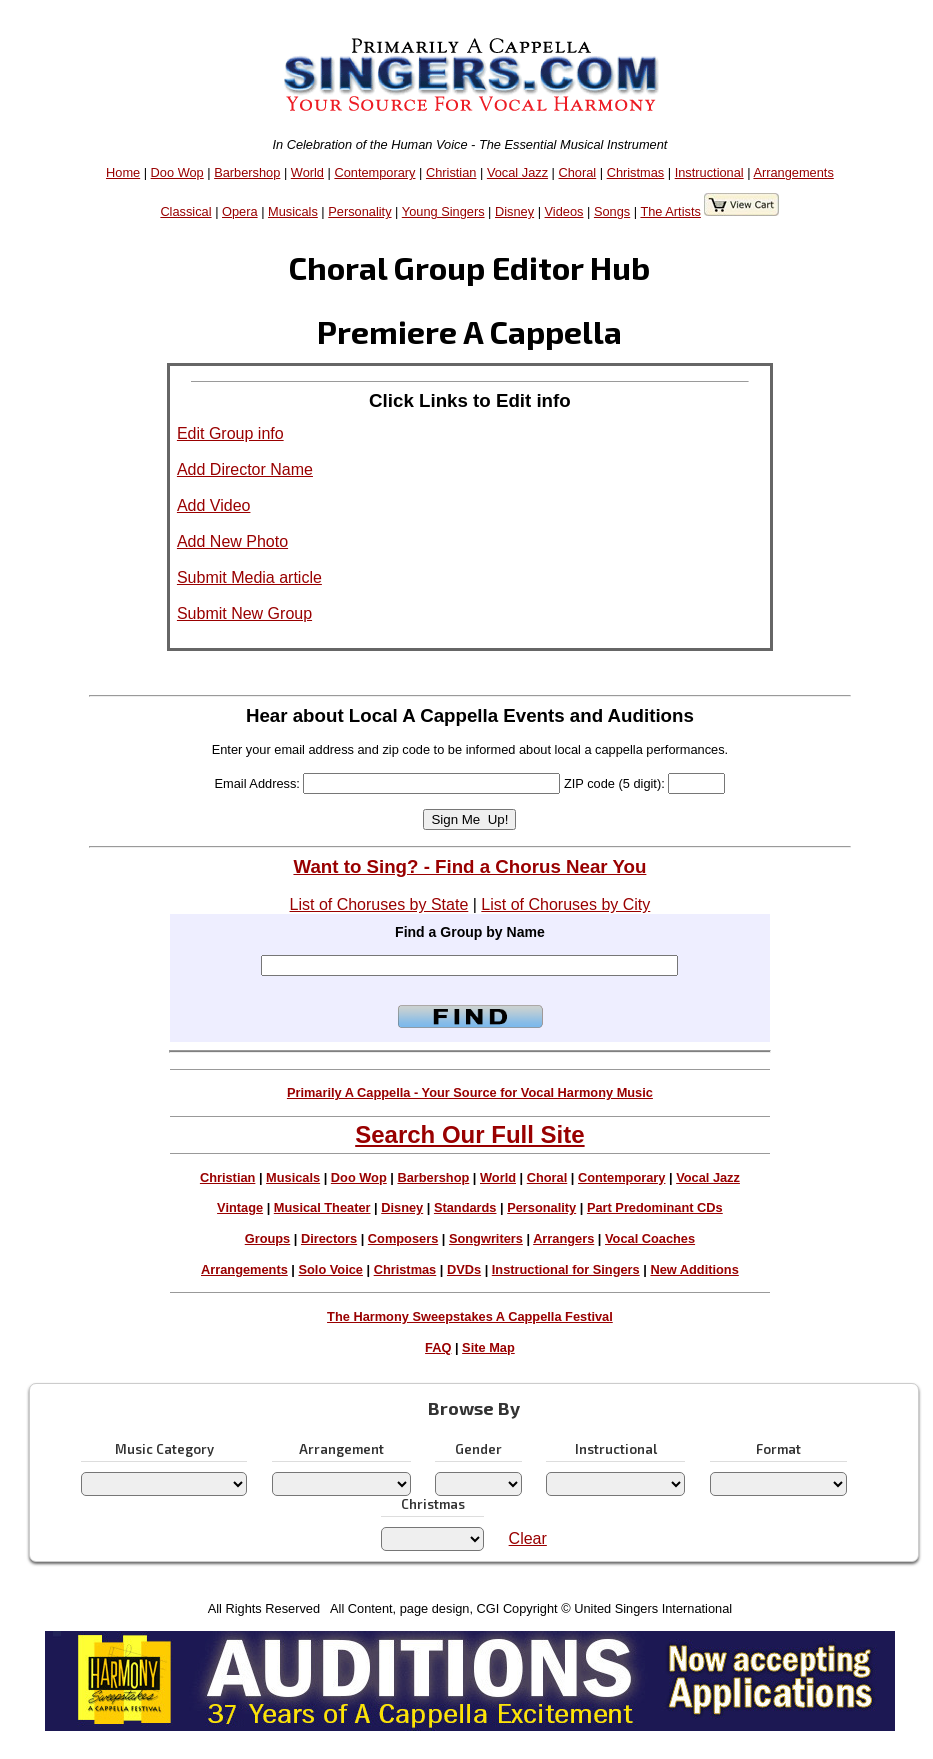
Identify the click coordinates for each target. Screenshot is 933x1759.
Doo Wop (177, 172)
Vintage (240, 1207)
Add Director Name (245, 469)
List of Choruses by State (379, 904)
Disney (514, 211)
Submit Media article (249, 577)
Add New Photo (232, 541)
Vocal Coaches (650, 1238)
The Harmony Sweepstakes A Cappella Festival (470, 1316)
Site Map (488, 1347)
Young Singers (443, 211)
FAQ (438, 1347)
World (307, 172)
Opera (240, 211)
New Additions (694, 1269)
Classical (185, 211)
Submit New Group (244, 613)
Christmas (636, 172)
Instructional (709, 172)
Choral (578, 172)
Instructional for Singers (566, 1269)
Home (123, 172)
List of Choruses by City (565, 904)
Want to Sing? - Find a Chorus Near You (469, 866)
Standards (465, 1207)
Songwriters (486, 1238)
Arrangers (563, 1238)
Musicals (293, 211)
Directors (329, 1238)
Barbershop (247, 172)
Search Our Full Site (469, 1134)
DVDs (464, 1269)
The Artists (670, 211)
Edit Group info (230, 433)
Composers (403, 1238)
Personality (359, 211)
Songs (612, 211)
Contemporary (374, 172)
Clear (528, 1538)
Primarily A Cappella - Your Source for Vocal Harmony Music (470, 1092)
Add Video (214, 505)
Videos (564, 211)
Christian (451, 172)
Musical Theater (322, 1207)
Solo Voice (330, 1269)
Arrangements (793, 172)
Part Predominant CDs (655, 1207)
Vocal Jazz (517, 172)
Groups (268, 1238)
